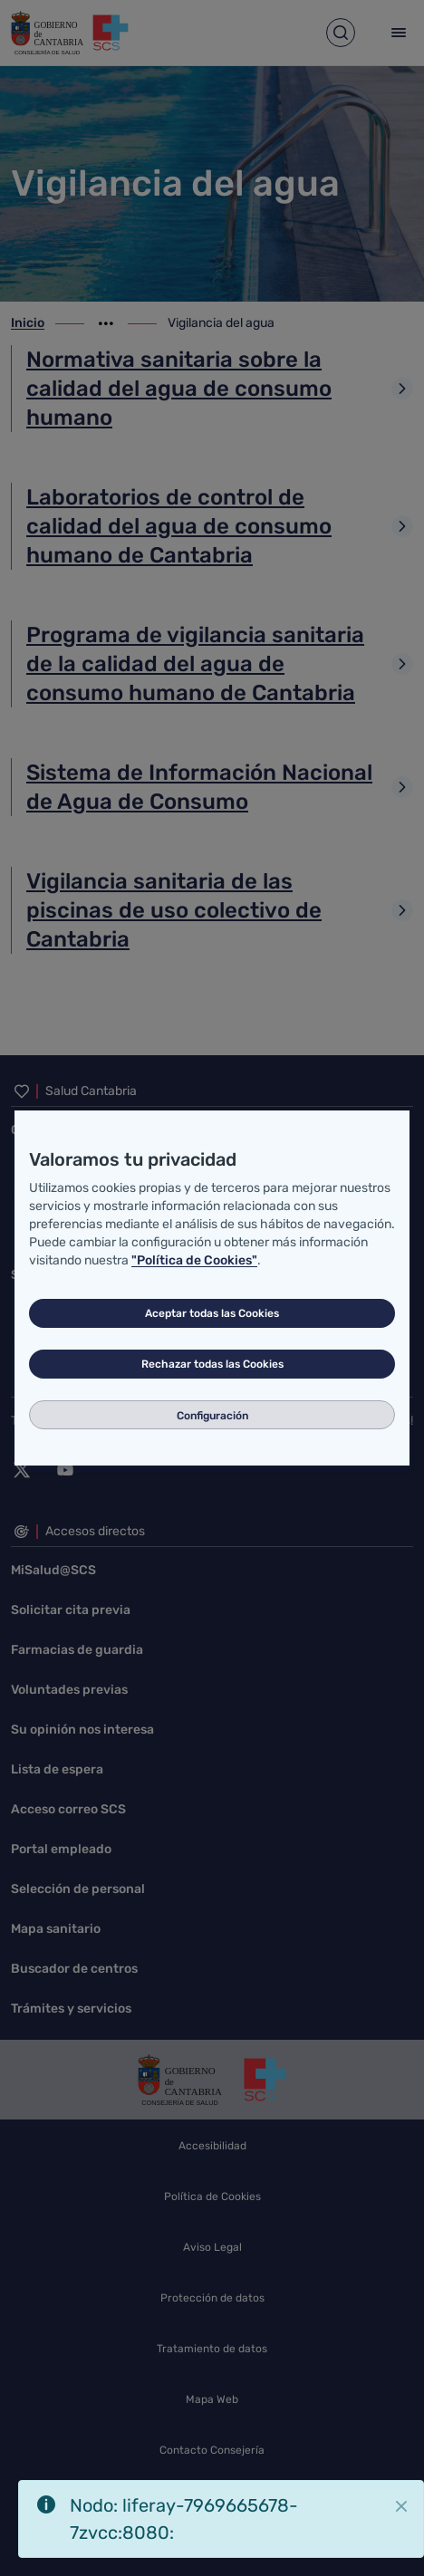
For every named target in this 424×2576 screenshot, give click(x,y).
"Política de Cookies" (194, 1260)
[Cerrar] (401, 2506)
